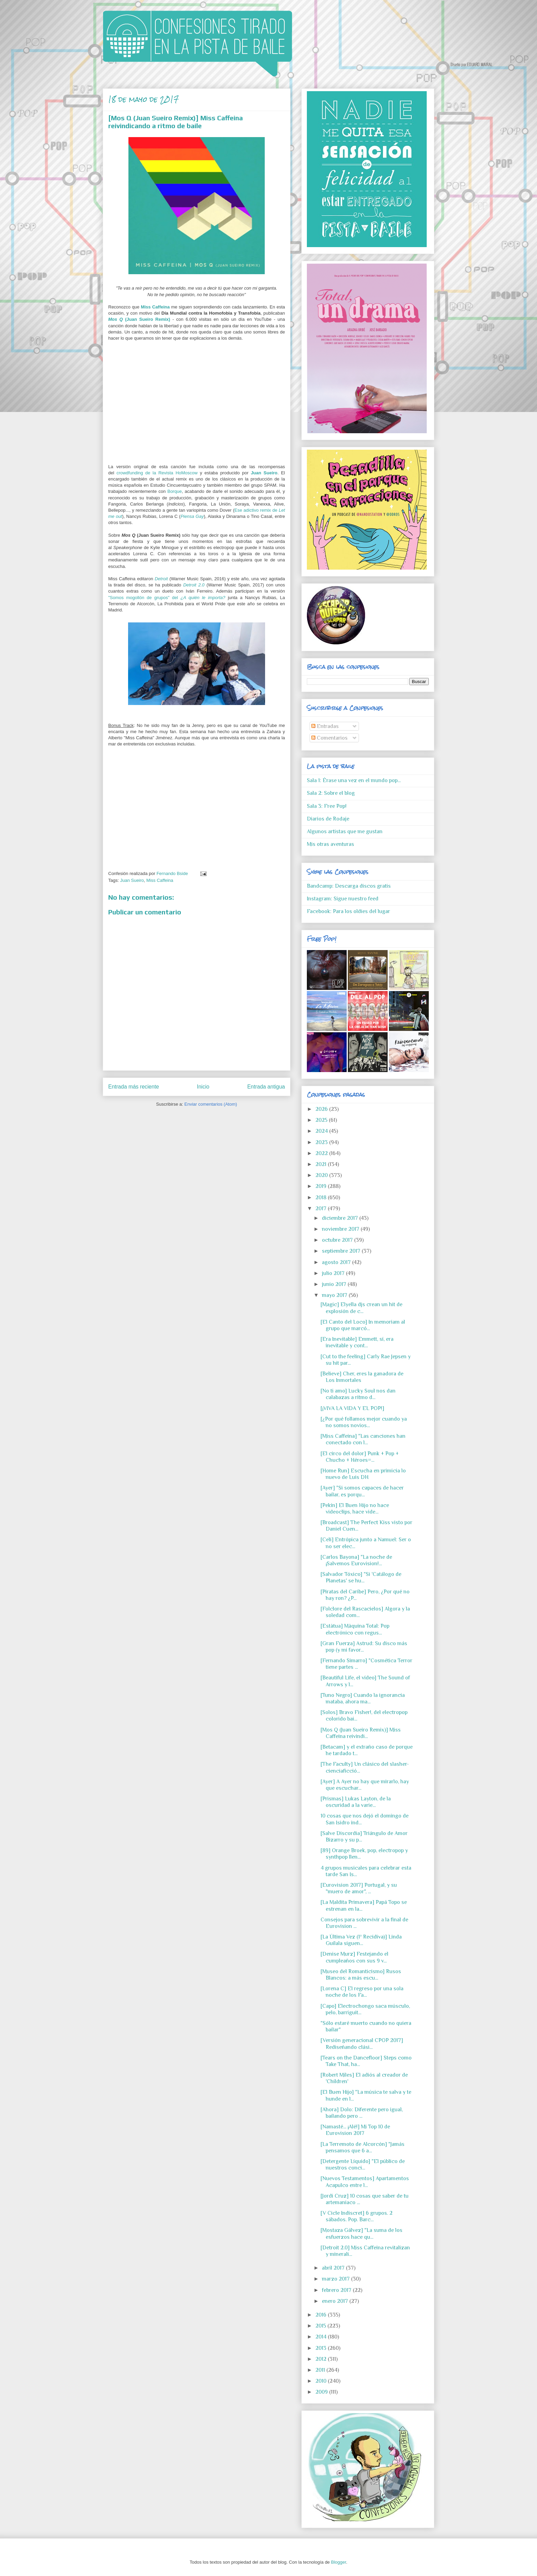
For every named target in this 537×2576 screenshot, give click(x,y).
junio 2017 (335, 1284)
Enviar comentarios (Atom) (210, 1104)
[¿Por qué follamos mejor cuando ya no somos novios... (364, 1422)
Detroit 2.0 (193, 584)
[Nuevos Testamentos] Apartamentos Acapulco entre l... (365, 2181)
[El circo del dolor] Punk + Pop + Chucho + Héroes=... (360, 1456)
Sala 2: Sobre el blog (331, 793)
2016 (321, 2315)
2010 (321, 2381)
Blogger (338, 2562)
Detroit (161, 578)
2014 (321, 2337)
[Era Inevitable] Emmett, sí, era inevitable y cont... (357, 1342)
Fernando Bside (173, 873)
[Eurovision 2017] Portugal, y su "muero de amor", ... (359, 1888)
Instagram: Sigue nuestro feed (342, 899)
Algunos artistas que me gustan (345, 831)
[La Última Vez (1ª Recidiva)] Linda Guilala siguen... (361, 1940)
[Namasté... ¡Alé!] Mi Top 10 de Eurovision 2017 (355, 2130)
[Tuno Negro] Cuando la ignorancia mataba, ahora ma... (363, 1698)
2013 (321, 2348)
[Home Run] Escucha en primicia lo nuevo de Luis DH (363, 1474)
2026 (322, 1109)
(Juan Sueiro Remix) (139, 319)
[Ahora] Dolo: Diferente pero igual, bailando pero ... (362, 2112)
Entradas (325, 726)
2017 (321, 1208)
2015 (321, 2326)
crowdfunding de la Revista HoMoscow (157, 472)
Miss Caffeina (155, 306)
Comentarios (329, 738)
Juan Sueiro (264, 472)
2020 (322, 1175)
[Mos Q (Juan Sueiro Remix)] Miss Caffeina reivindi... (361, 1733)
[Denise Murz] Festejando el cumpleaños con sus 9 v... (354, 1957)
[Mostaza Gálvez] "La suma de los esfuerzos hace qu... (361, 2233)
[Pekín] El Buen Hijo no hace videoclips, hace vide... (355, 1508)
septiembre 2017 (342, 1251)
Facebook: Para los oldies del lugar (348, 911)
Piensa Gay (192, 516)
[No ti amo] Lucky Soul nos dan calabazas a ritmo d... (358, 1394)
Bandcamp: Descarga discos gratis (349, 886)
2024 (322, 1131)
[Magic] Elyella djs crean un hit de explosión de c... (361, 1307)
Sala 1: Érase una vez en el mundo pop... (354, 780)
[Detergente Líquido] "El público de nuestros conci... (363, 2164)
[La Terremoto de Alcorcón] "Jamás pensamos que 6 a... (362, 2147)
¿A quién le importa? (202, 597)
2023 (322, 1142)
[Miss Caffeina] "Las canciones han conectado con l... (363, 1439)
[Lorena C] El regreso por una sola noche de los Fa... (362, 1991)
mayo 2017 (335, 1295)
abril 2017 (334, 2268)
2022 (322, 1153)
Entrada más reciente (133, 1087)
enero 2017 (335, 2301)
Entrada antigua (266, 1087)
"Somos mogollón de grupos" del (144, 597)
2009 (322, 2392)
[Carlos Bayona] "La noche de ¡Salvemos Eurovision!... (356, 1560)
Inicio (203, 1087)
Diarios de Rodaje (328, 819)
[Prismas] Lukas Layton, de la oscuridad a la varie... (356, 1802)
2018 (321, 1197)
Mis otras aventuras (330, 844)
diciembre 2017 (340, 1218)
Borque (174, 491)
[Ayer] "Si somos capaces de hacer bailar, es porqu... (362, 1491)
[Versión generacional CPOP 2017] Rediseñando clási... (362, 2043)
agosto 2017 (337, 1262)
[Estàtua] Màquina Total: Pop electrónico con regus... (355, 1629)
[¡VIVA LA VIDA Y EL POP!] (352, 1408)
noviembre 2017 (341, 1229)
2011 (320, 2370)
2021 (321, 1164)
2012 (321, 2359)
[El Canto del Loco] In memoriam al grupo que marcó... (363, 1325)
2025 (322, 1120)
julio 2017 (334, 1273)
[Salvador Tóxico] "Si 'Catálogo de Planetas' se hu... (361, 1577)
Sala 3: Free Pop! (327, 806)
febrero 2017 (337, 2290)
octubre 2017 (338, 1240)
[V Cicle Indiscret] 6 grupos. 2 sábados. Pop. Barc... (356, 2216)
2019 (321, 1186)
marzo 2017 (336, 2279)
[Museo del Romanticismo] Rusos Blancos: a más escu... (361, 1974)
